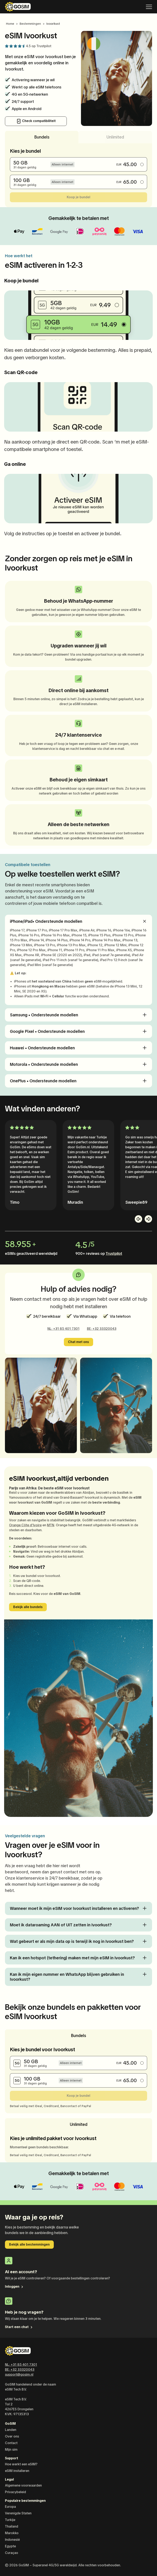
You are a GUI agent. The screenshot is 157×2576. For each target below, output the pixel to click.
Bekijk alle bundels (28, 1607)
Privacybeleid (15, 2492)
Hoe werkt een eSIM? (21, 2464)
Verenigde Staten (18, 2513)
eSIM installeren (17, 2471)
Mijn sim (11, 2449)
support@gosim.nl (19, 2374)
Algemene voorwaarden (23, 2485)
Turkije (10, 2520)
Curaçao (11, 2553)
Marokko (12, 2533)
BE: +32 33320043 (101, 1329)
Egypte (10, 2546)
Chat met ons (78, 1342)
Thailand (11, 2526)
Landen (10, 2430)
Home (10, 24)
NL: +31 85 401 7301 (63, 1329)
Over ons (12, 2436)
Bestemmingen (30, 24)
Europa (10, 2506)
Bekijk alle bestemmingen (29, 2244)
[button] (138, 1219)
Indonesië (12, 2539)
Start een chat (19, 2327)
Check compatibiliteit (36, 121)
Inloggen (14, 2286)
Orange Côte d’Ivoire (25, 1525)
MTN (50, 1525)
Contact (11, 2443)
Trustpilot (43, 46)
